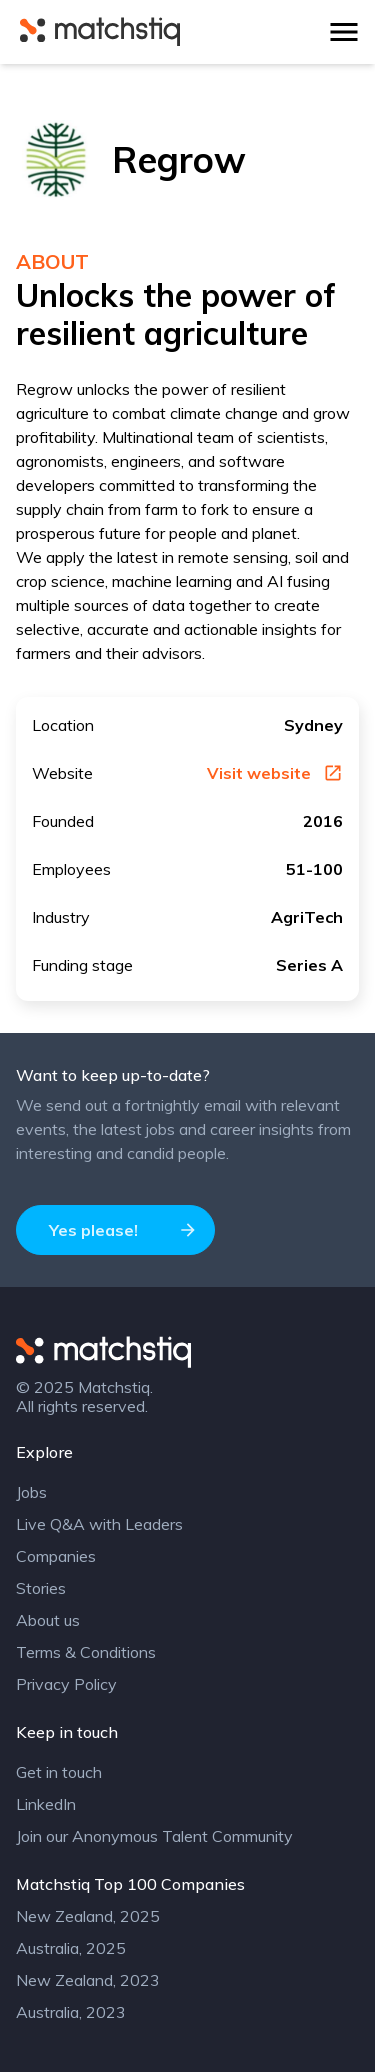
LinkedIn (46, 1804)
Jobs (31, 1492)
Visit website (275, 773)
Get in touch (59, 1772)
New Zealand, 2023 (88, 1980)
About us (48, 1620)
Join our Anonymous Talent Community (154, 1836)
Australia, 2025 (71, 1948)
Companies (56, 1556)
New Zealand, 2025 (88, 1916)
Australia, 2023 (71, 2012)
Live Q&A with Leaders (99, 1524)
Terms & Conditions (86, 1652)
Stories (41, 1588)
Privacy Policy (66, 1684)
